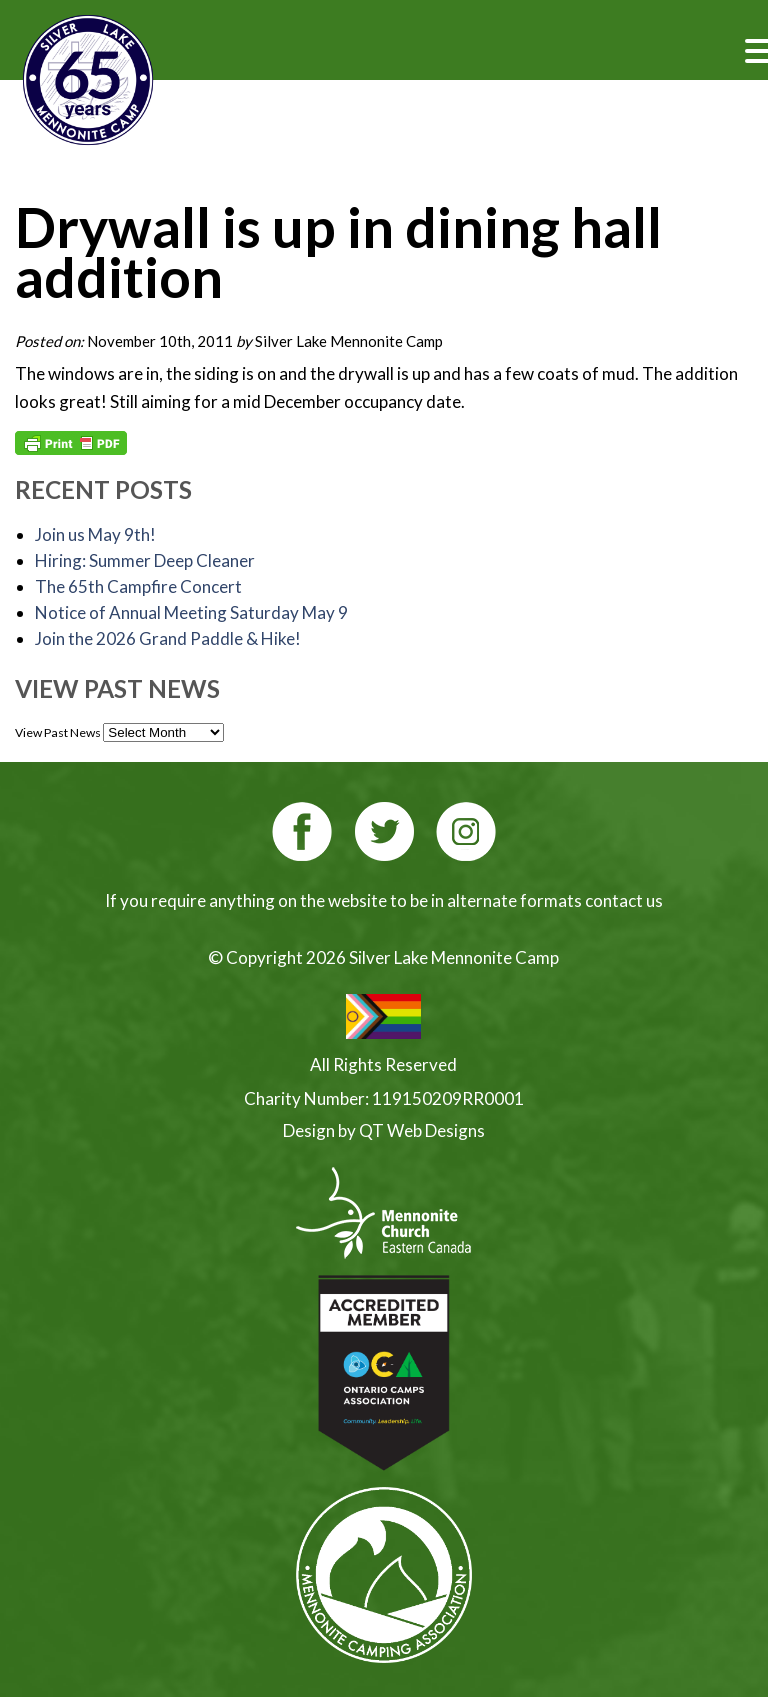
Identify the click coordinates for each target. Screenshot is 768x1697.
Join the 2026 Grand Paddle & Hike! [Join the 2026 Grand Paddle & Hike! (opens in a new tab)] (168, 638)
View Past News (58, 732)
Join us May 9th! (95, 534)
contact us (624, 900)
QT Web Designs (422, 1130)
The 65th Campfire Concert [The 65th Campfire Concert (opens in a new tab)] (138, 586)
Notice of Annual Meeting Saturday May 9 (191, 612)
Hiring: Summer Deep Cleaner (145, 560)
